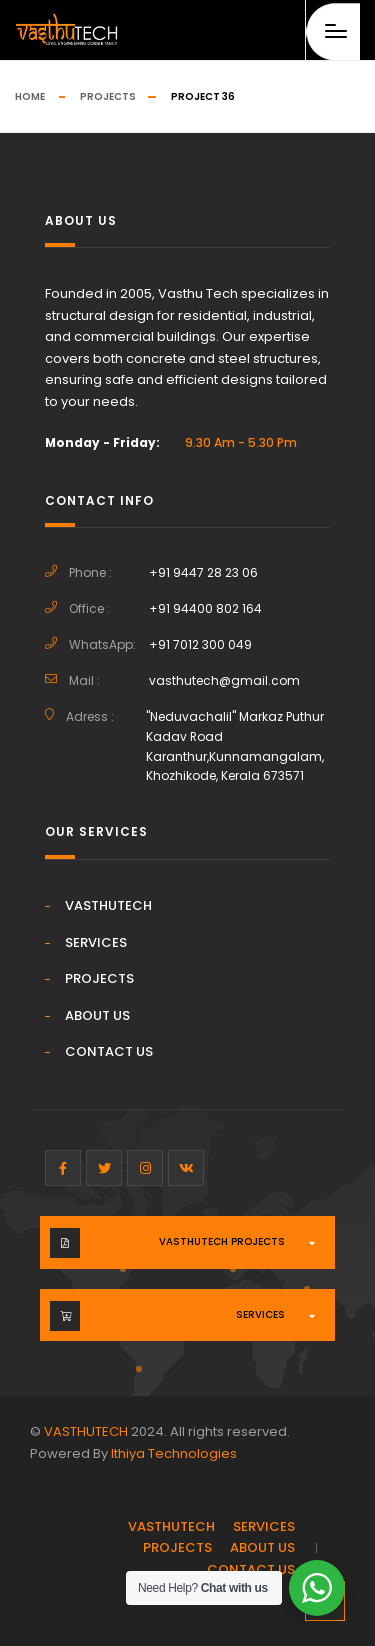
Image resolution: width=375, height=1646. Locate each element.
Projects (108, 96)
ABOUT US (97, 1015)
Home (30, 96)
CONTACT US (109, 1051)
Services (260, 1314)
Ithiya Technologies (174, 1453)
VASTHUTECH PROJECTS (222, 1241)
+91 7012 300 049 (200, 644)
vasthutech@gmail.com (224, 680)
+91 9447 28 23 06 (203, 572)
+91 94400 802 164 (205, 608)
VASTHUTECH (108, 905)
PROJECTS (99, 978)
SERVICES (96, 942)
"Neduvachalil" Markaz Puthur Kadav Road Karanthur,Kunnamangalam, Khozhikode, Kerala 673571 (235, 746)
